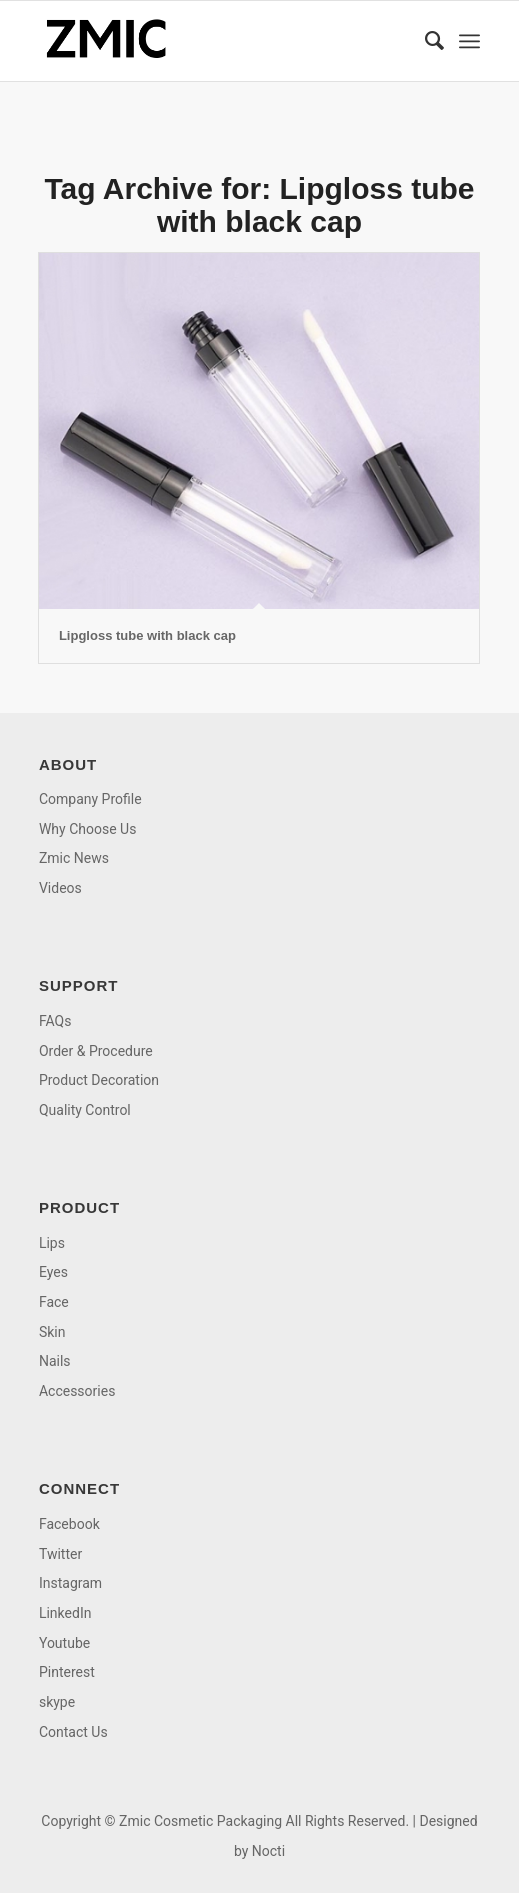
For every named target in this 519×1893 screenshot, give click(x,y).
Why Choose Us (87, 829)
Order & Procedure (96, 1051)
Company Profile (90, 799)
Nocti (268, 1851)
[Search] (425, 41)
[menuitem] (425, 41)
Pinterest (67, 1672)
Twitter (60, 1554)
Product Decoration (99, 1080)
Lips (52, 1243)
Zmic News (74, 858)
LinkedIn (65, 1613)
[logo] (215, 41)
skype (57, 1702)
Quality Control (85, 1110)
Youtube (64, 1643)
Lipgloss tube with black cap (147, 635)
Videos (60, 888)
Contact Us (73, 1732)
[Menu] (469, 41)
